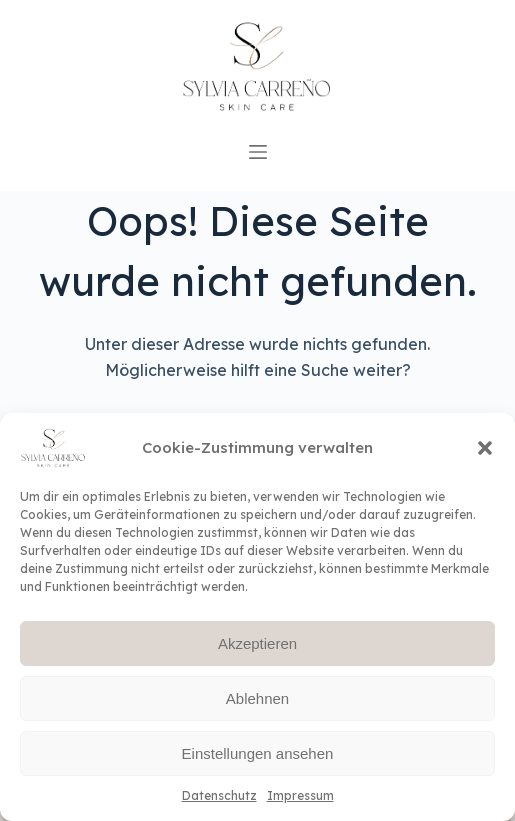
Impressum (300, 795)
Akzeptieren (257, 643)
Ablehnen (257, 698)
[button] (485, 448)
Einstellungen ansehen (258, 753)
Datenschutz (219, 795)
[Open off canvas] (258, 152)
